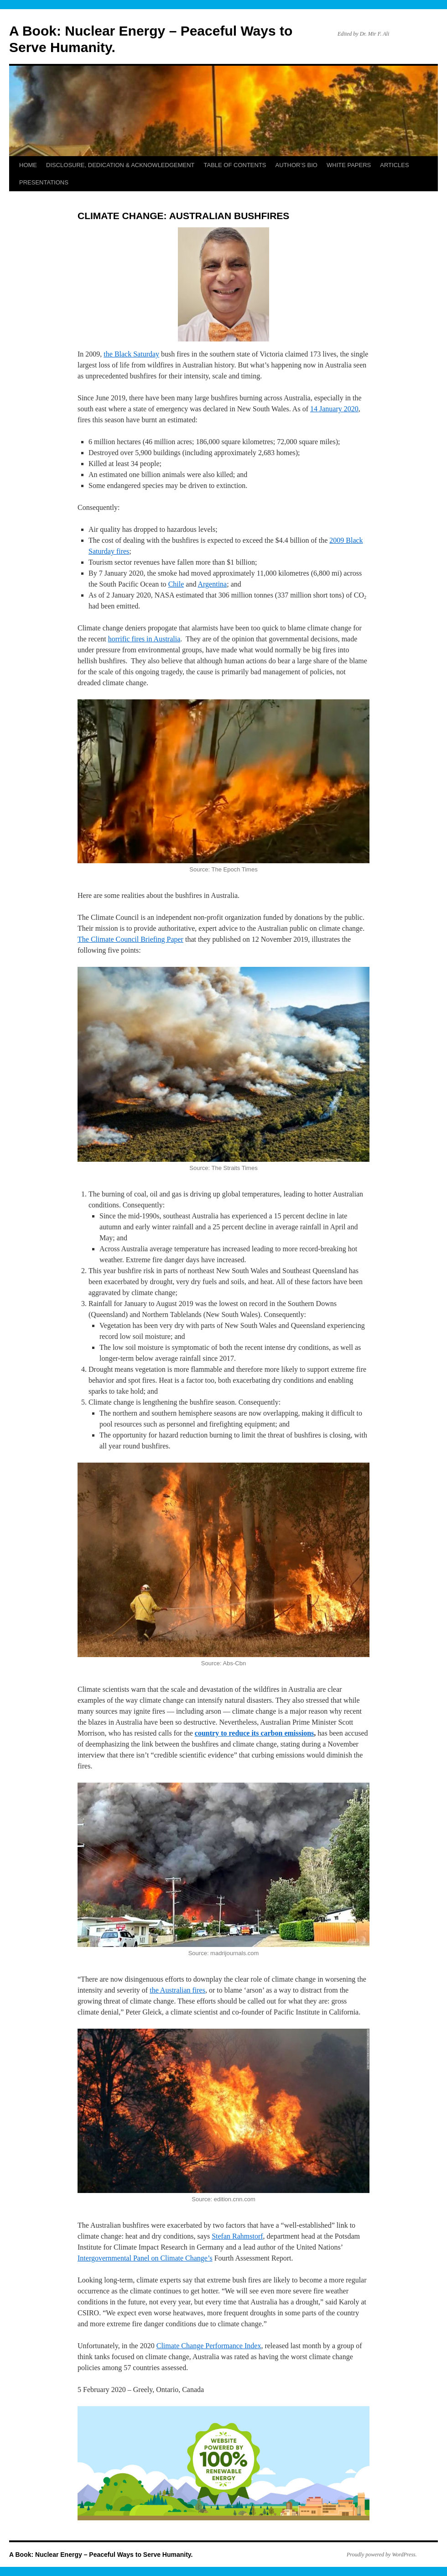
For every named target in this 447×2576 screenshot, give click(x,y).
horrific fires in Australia (144, 639)
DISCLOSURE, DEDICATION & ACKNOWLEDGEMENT (120, 165)
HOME (28, 165)
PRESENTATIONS (43, 182)
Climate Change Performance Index (208, 2346)
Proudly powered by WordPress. (382, 2554)
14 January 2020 (334, 409)
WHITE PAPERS (349, 165)
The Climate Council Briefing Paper (130, 939)
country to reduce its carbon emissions (254, 1733)
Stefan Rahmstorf (237, 2236)
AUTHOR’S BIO (296, 165)
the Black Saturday (131, 354)
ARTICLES (394, 165)
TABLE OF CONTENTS (235, 165)
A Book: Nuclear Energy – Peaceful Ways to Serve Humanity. (101, 2554)
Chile (176, 584)
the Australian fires (177, 1990)
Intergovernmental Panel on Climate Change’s (145, 2258)
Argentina (212, 584)
